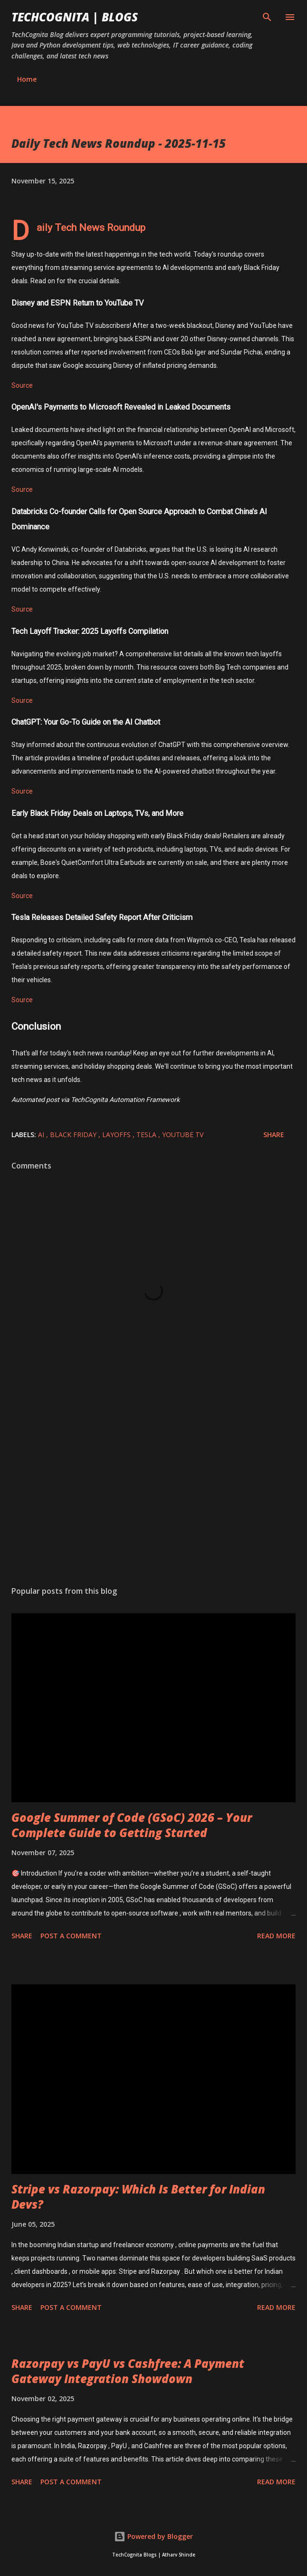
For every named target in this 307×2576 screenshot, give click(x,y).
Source (22, 385)
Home (27, 79)
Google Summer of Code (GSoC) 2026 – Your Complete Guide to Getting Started (131, 1825)
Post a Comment (71, 1935)
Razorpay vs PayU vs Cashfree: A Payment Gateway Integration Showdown (127, 2371)
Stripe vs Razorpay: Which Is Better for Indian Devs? (138, 2196)
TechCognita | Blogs (74, 17)
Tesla (147, 1134)
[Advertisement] (153, 1488)
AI (42, 1134)
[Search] (267, 17)
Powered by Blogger (153, 2536)
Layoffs (117, 1134)
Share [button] (273, 1134)
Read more (276, 1935)
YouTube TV (182, 1134)
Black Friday (74, 1134)
